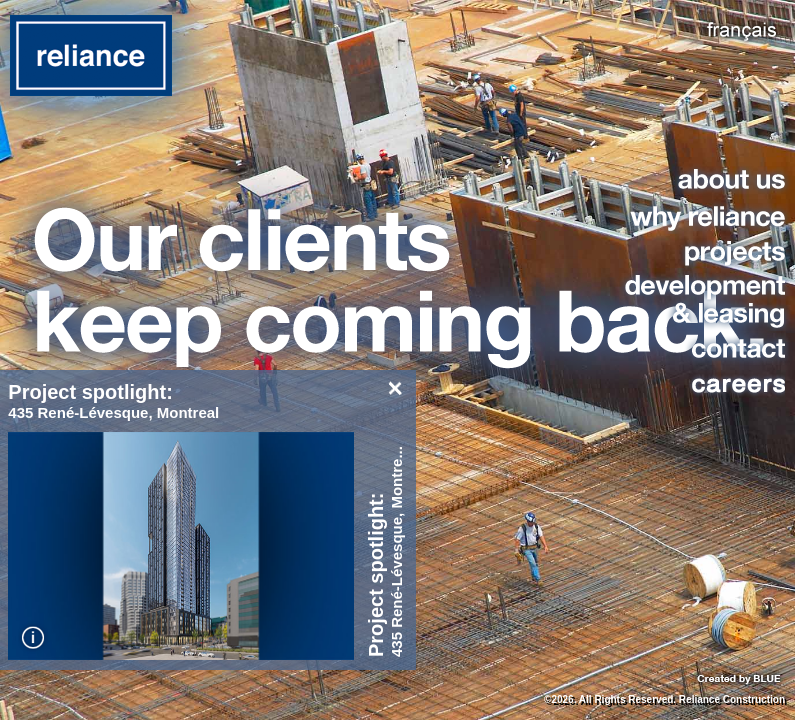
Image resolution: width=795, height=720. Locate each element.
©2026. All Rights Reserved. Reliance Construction (664, 699)
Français (742, 30)
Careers (701, 383)
